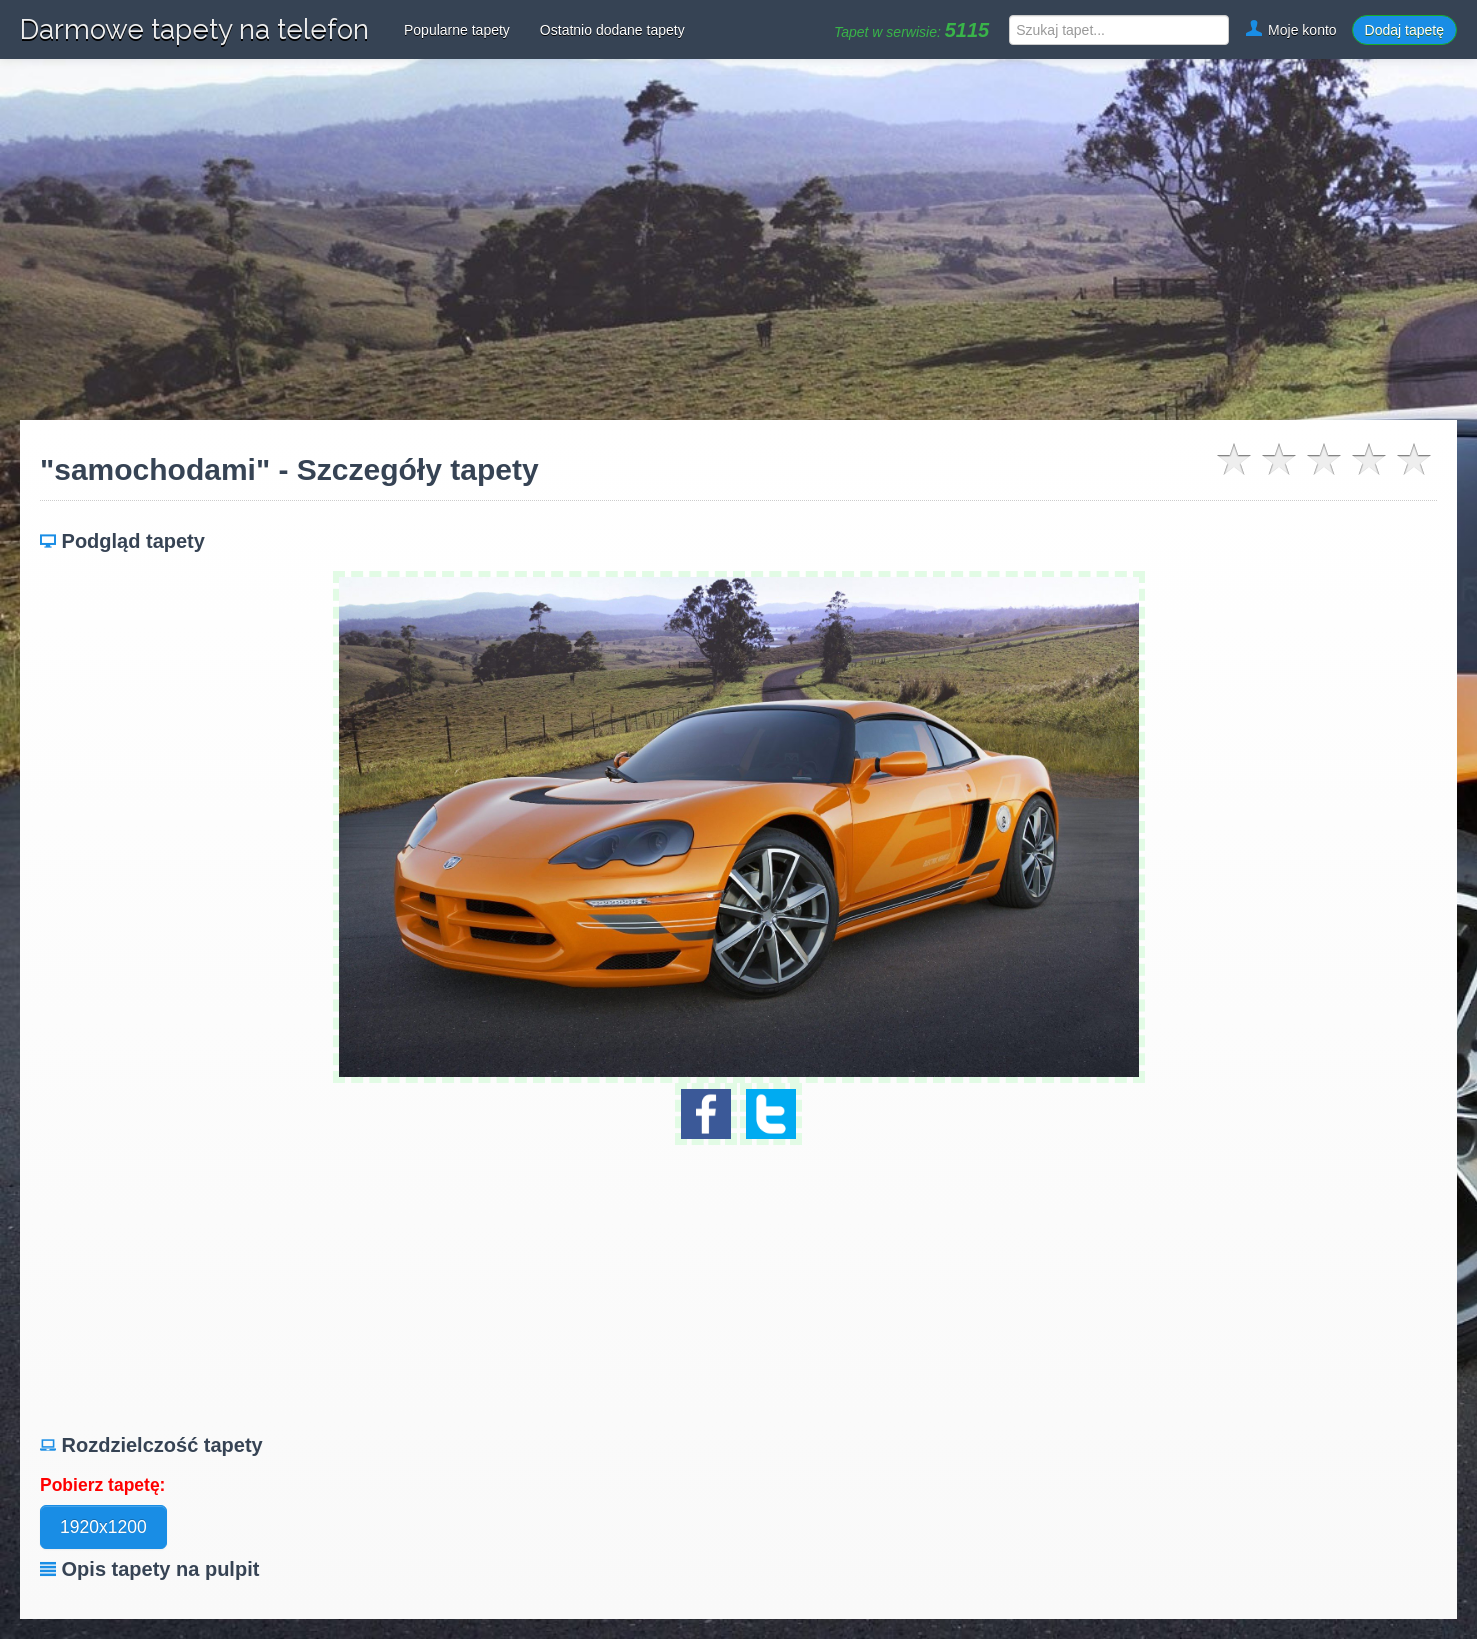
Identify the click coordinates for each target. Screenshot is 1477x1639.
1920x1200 (103, 1527)
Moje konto (1290, 30)
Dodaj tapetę (1404, 30)
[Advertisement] (739, 240)
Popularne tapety (457, 30)
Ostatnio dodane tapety (612, 30)
